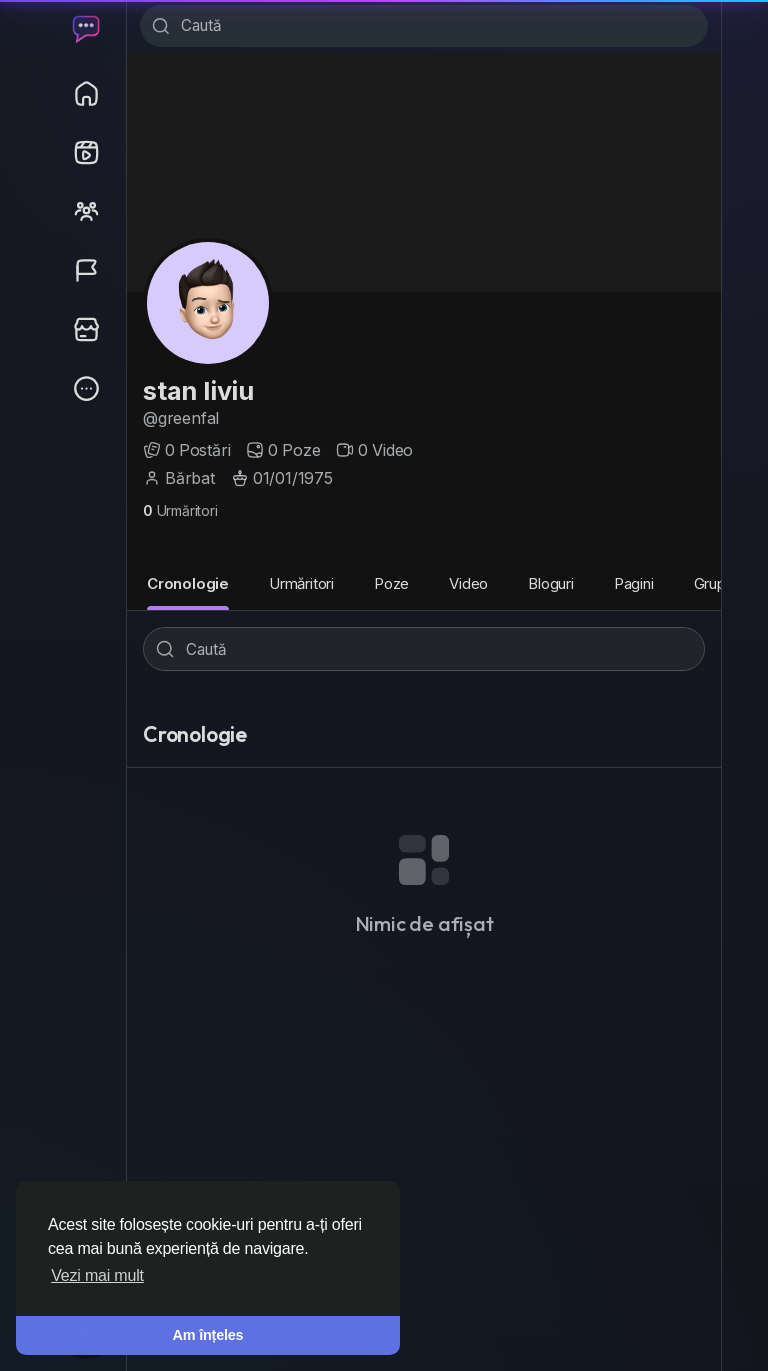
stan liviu (198, 392)
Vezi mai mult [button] (97, 1275)
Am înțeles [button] (208, 1335)
